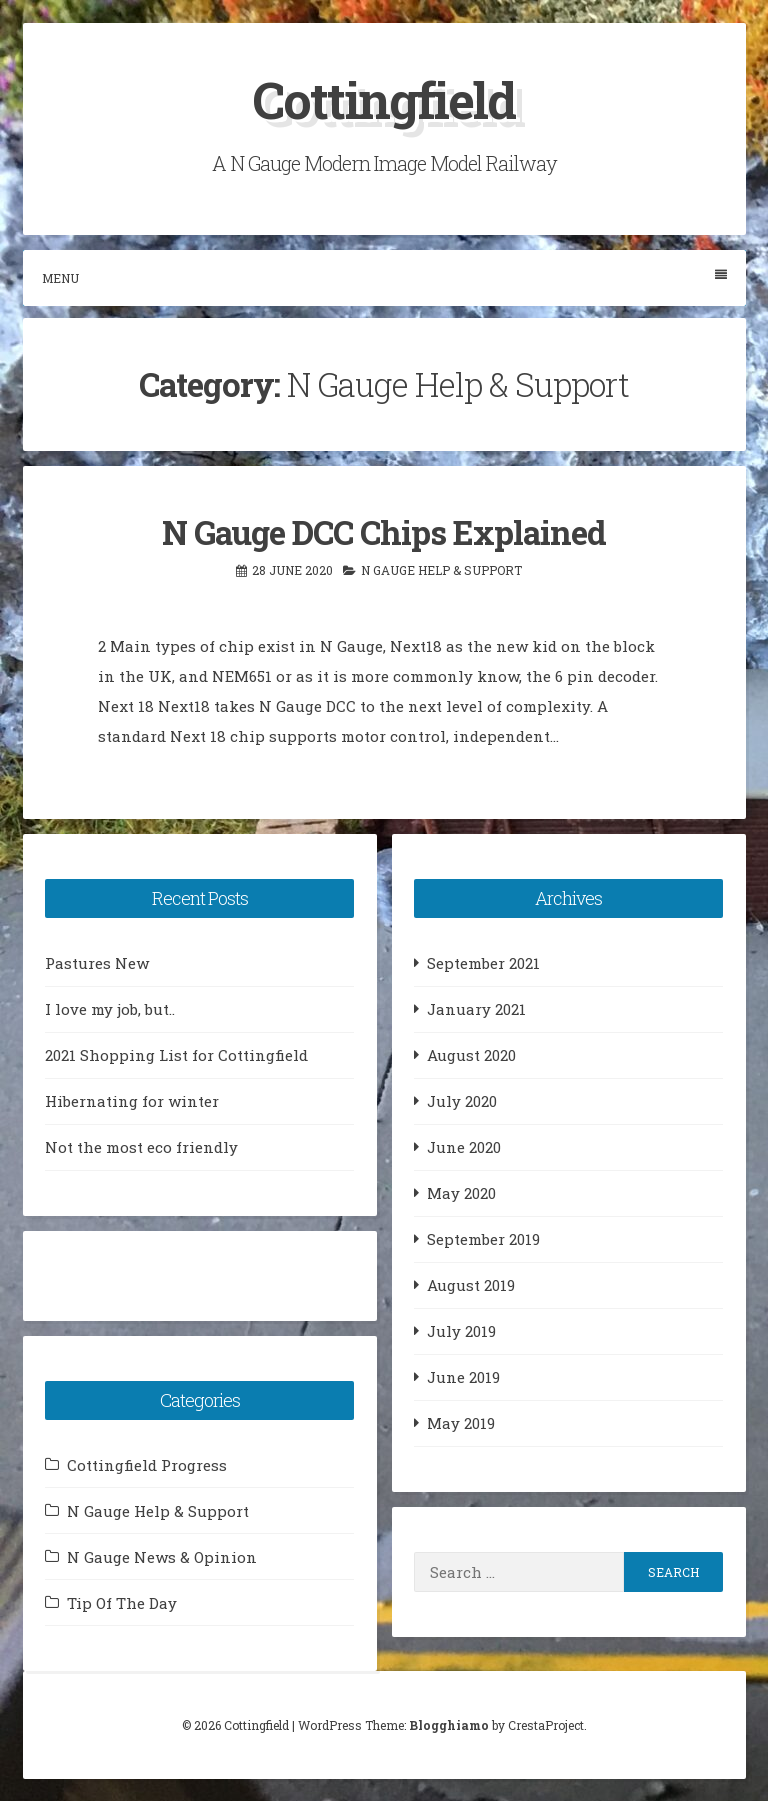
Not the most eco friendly (141, 1146)
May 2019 (461, 1422)
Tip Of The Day (122, 1602)
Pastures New (97, 962)
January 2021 (476, 1008)
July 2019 (461, 1330)
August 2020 (471, 1054)
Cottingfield (384, 100)
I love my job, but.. (110, 1008)
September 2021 (483, 962)
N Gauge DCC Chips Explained (384, 532)
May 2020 (461, 1192)
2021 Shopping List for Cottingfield (176, 1054)
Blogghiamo (449, 1725)
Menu (384, 277)
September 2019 (483, 1238)
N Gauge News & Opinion (162, 1556)
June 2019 (463, 1376)
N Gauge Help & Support (441, 569)
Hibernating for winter (132, 1100)
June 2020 (464, 1146)
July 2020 (462, 1100)
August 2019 (471, 1284)
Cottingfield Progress (147, 1464)
